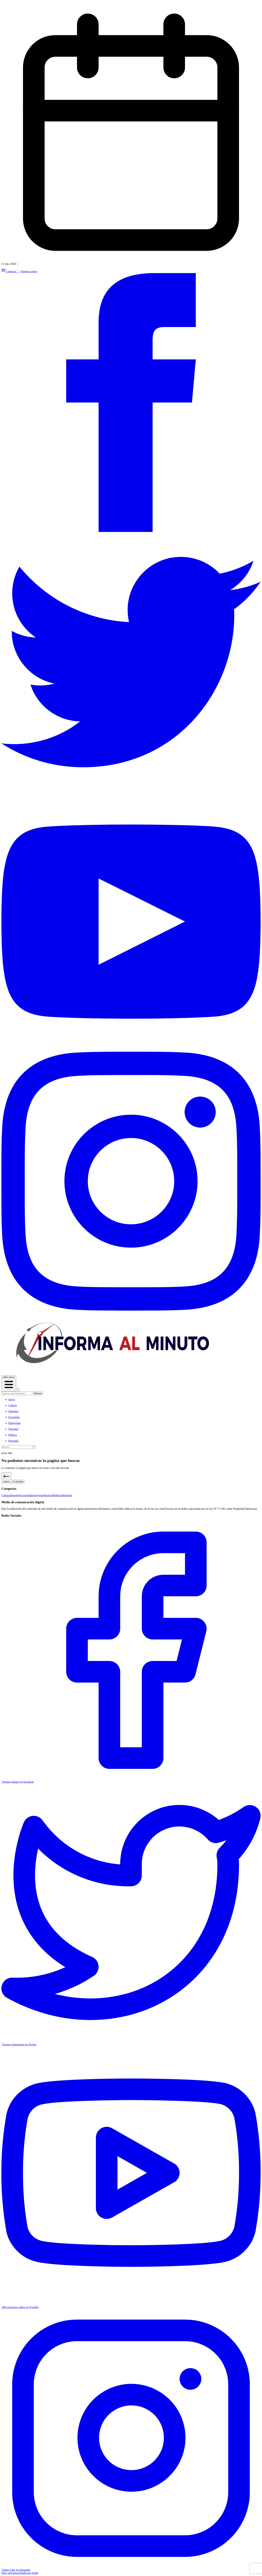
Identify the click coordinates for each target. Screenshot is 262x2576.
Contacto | (10, 271)
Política (12, 1434)
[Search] (16, 1393)
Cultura (12, 1405)
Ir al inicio (18, 1481)
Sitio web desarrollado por (19, 2572)
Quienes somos (28, 271)
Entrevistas (14, 1423)
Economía (14, 1417)
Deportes (13, 1411)
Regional (13, 1440)
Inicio (11, 1399)
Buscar (37, 1393)
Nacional (13, 1429)
